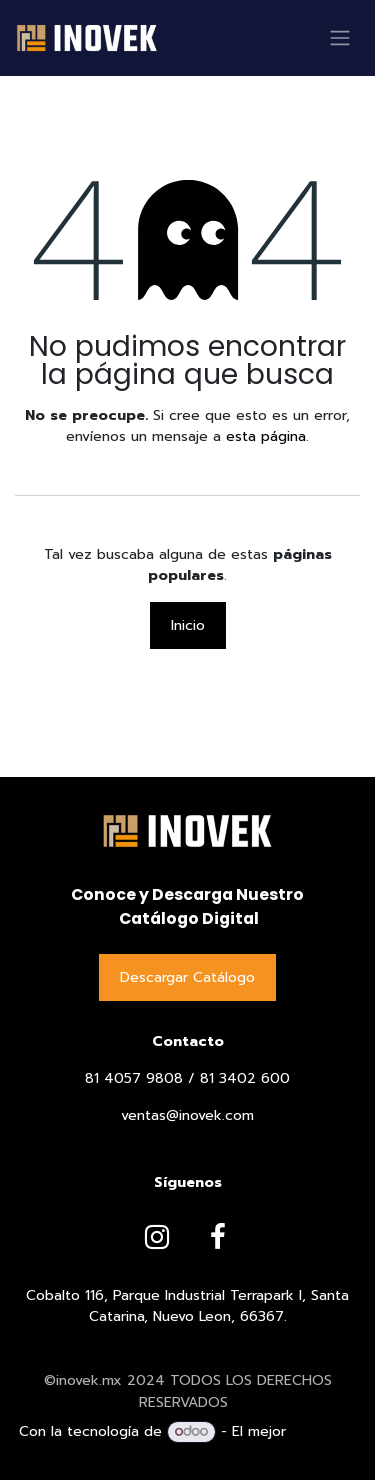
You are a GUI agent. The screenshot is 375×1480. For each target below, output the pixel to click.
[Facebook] (218, 1237)
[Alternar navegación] (340, 38)
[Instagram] (157, 1237)
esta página (266, 436)
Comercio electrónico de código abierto (220, 1442)
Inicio (188, 625)
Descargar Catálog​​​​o (187, 977)
